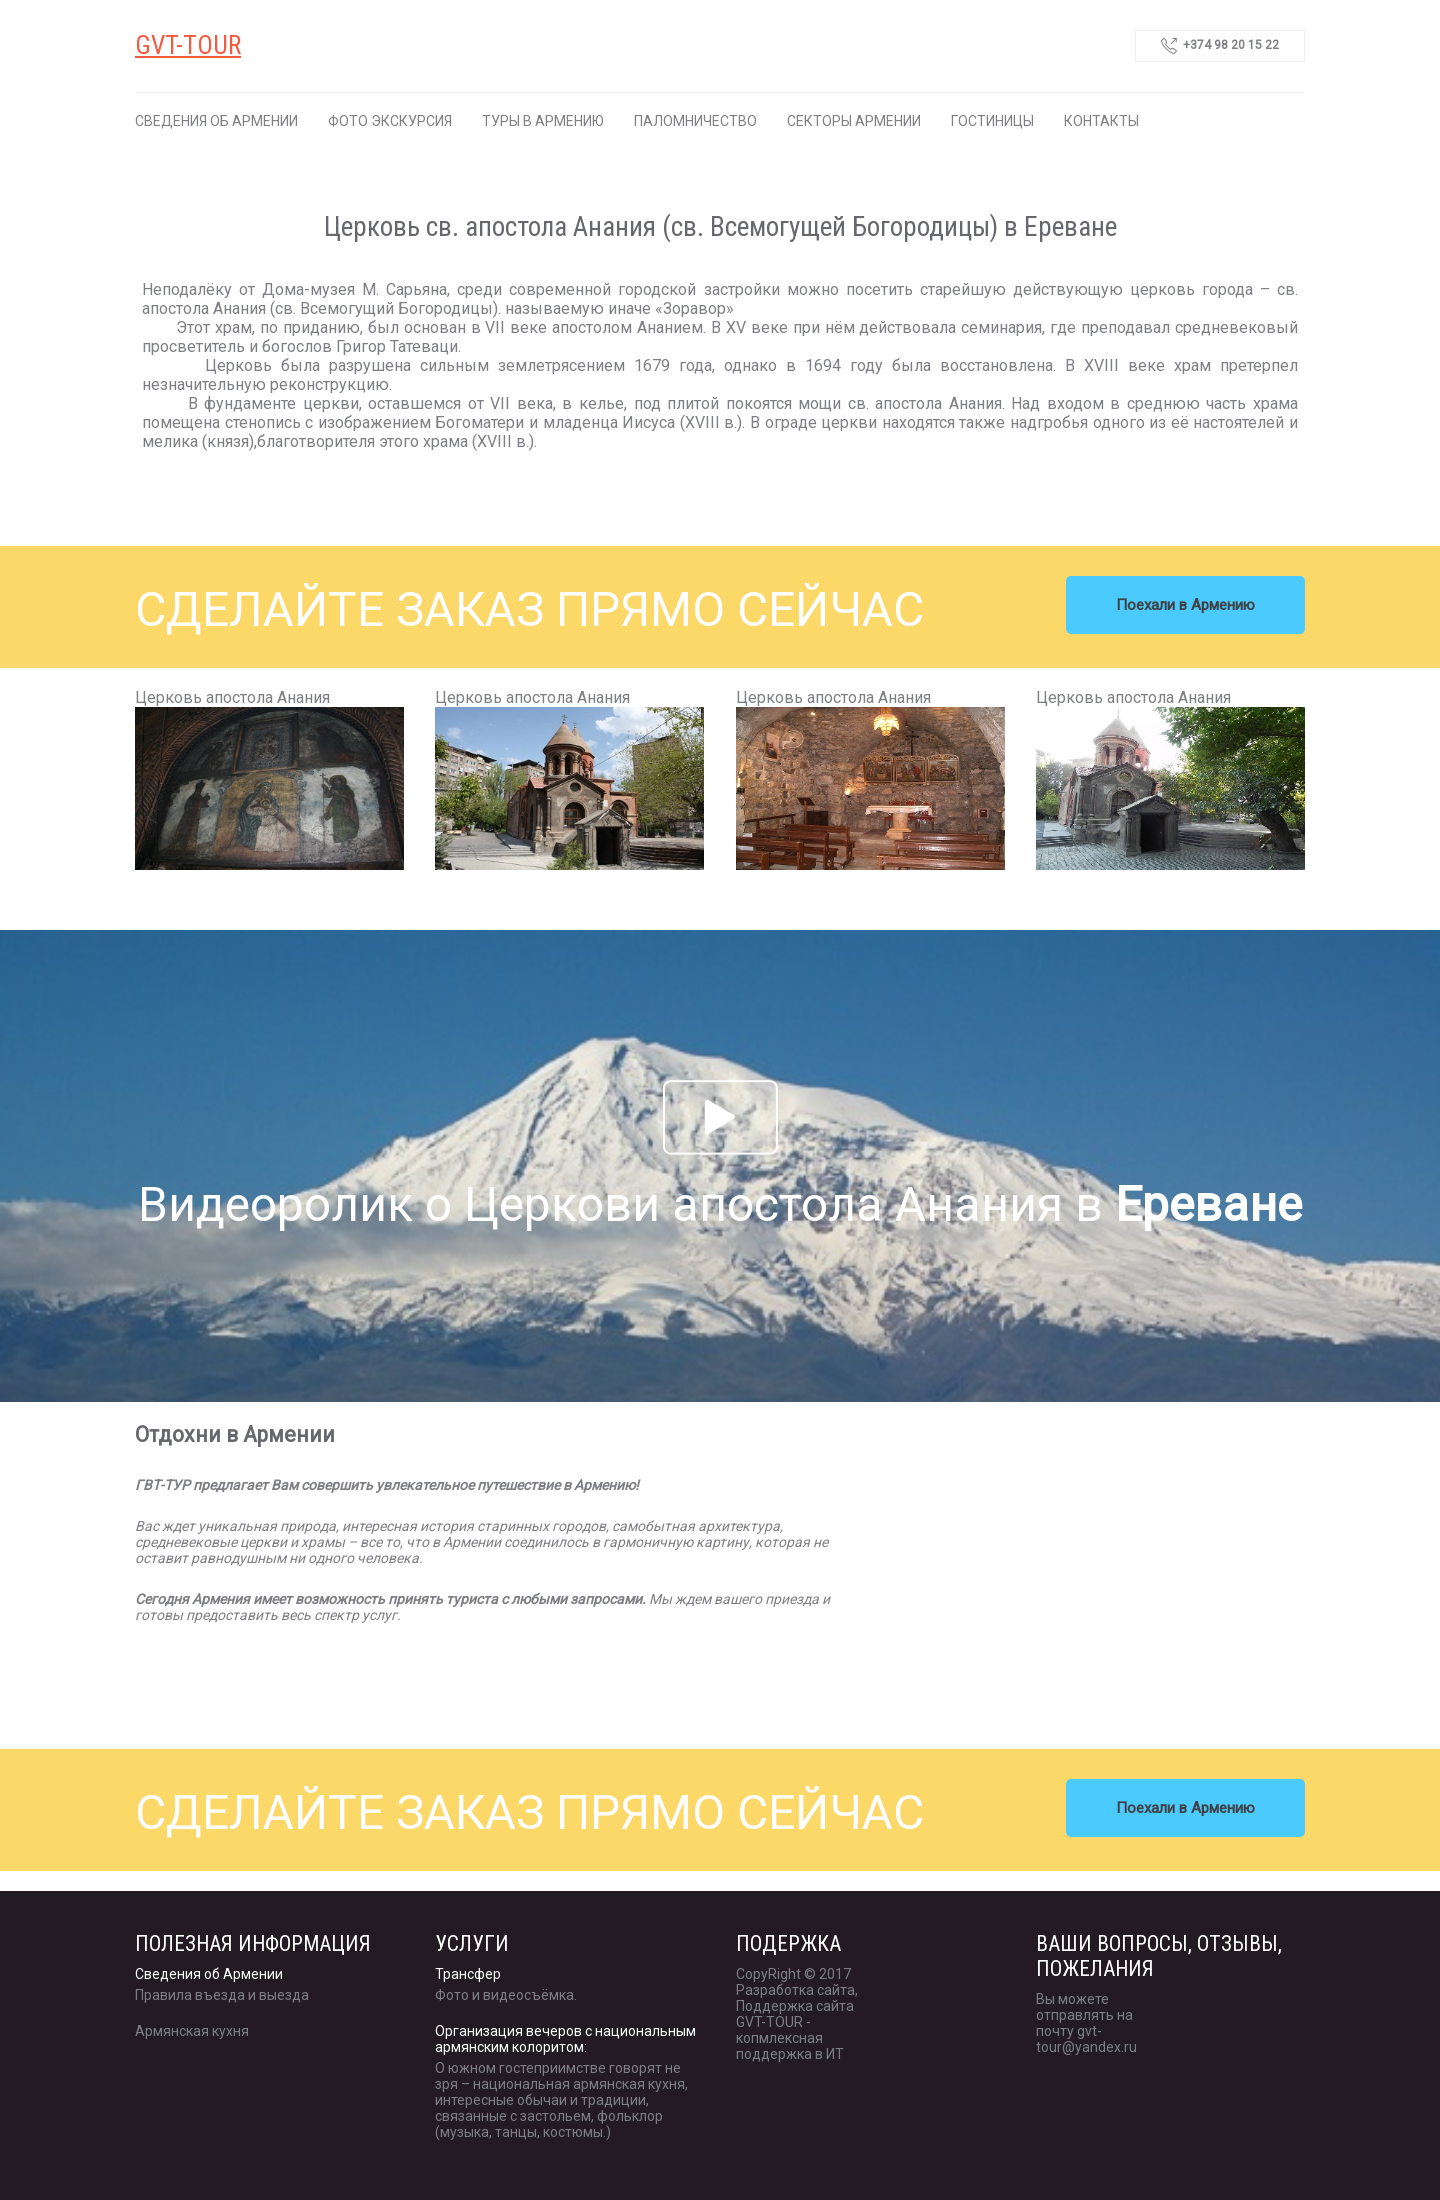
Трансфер (468, 1974)
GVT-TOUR (188, 45)
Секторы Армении (854, 121)
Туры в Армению (543, 121)
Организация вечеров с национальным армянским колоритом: (565, 2039)
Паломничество (695, 121)
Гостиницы (992, 121)
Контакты (1101, 121)
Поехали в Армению (1185, 605)
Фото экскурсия (390, 121)
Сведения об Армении (216, 121)
